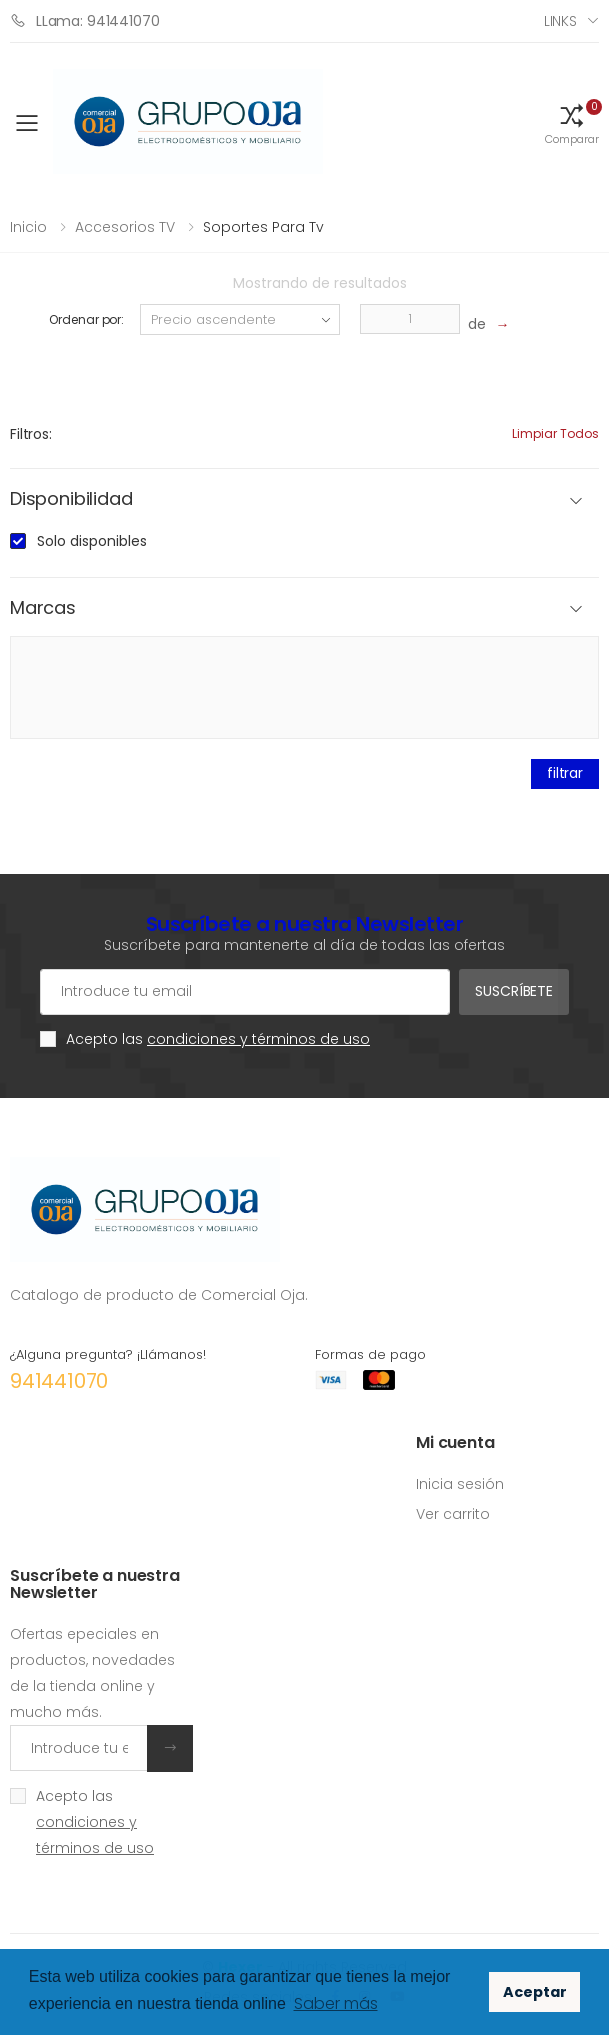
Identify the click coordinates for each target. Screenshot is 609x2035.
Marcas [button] (43, 608)
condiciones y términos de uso (258, 1039)
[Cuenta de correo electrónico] (245, 992)
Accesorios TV (125, 227)
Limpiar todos (555, 433)
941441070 (59, 1381)
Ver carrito (453, 1514)
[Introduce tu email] (79, 1748)
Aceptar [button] (535, 1992)
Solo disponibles (92, 541)
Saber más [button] (336, 2003)
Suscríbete (514, 991)
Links (560, 21)
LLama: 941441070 (85, 20)
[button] (572, 123)
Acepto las (218, 1039)
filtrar (565, 773)
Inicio (28, 227)
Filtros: (31, 434)
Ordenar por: (86, 319)
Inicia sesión (460, 1484)
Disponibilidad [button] (71, 499)
